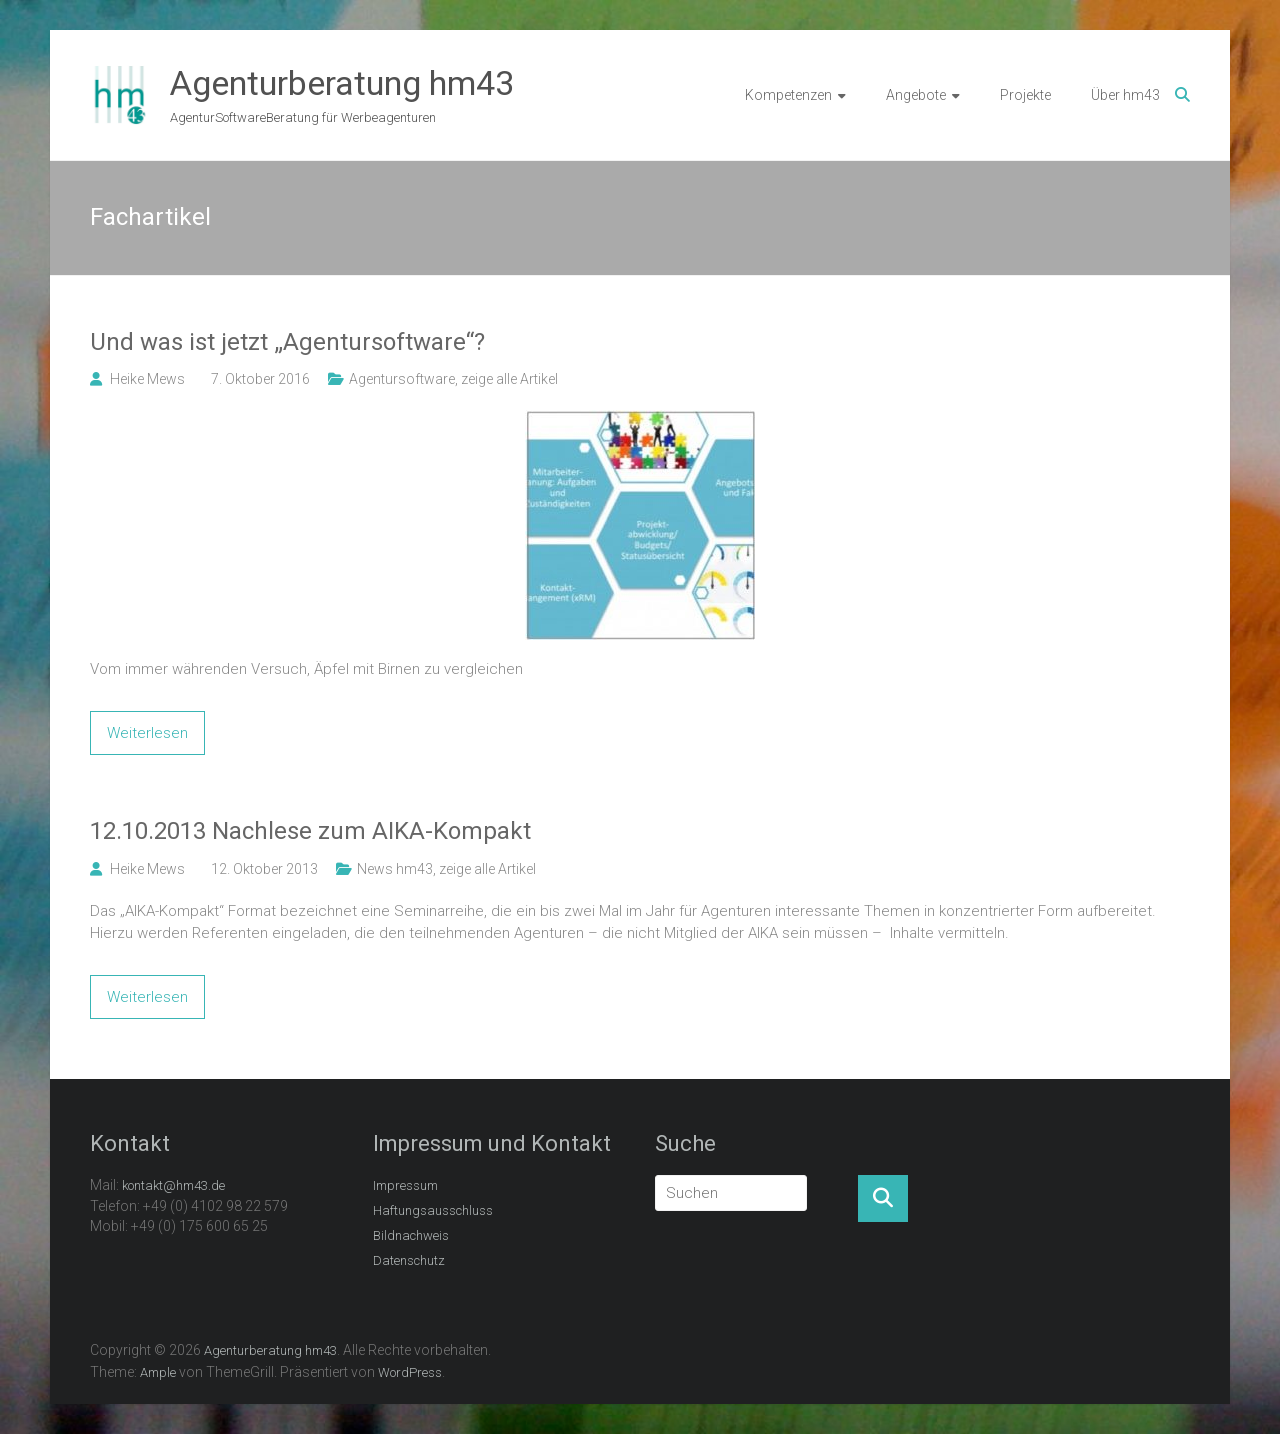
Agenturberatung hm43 (342, 83)
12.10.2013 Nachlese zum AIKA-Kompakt (310, 831)
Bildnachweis (411, 1235)
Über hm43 (1125, 95)
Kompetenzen (788, 95)
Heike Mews (147, 379)
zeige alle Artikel (509, 379)
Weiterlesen (147, 733)
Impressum (405, 1185)
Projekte (1025, 95)
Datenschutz (409, 1260)
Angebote (916, 95)
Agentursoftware (402, 379)
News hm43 (395, 869)
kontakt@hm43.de (173, 1185)
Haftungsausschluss (433, 1210)
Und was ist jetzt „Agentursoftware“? (287, 342)
